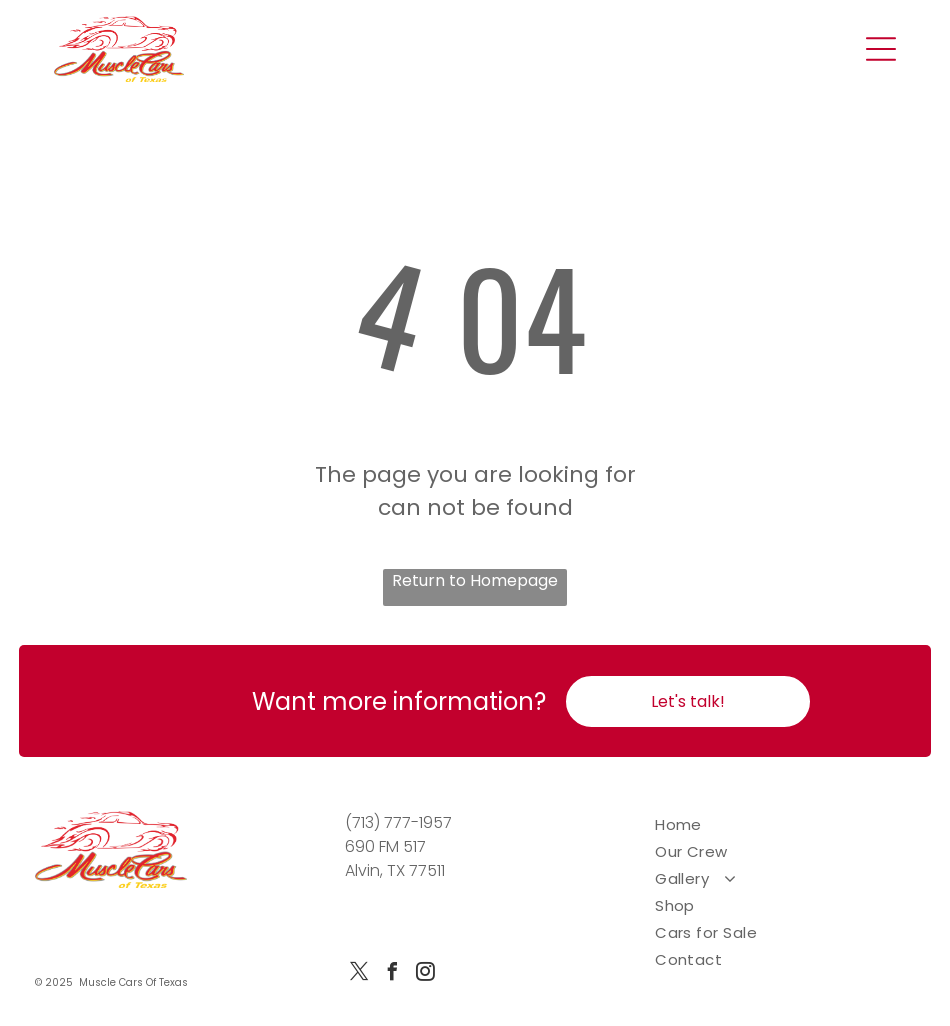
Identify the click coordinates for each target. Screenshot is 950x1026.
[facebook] (392, 974)
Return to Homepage (475, 580)
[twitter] (359, 974)
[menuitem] (785, 824)
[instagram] (425, 974)
